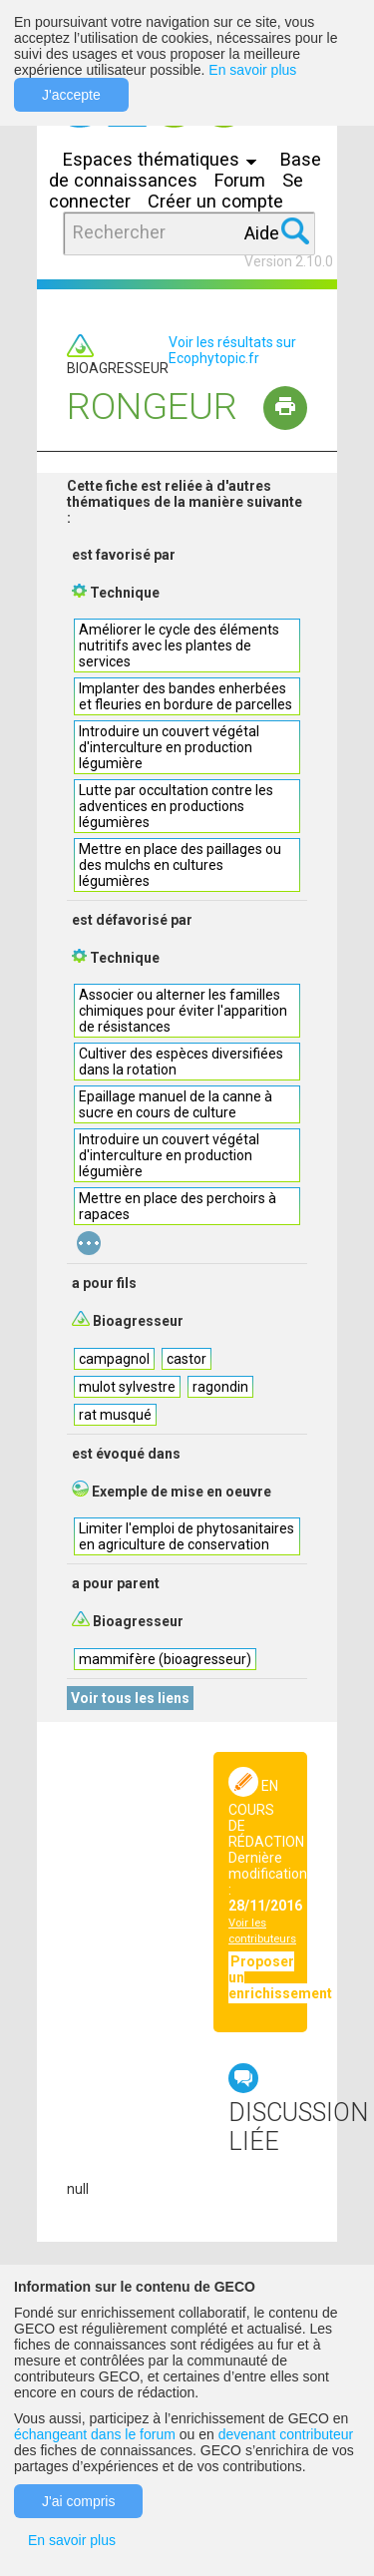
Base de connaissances (185, 170)
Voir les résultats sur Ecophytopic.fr (232, 350)
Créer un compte (215, 201)
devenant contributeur (285, 2434)
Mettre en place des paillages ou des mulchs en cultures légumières (180, 865)
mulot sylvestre (127, 1387)
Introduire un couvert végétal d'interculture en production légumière (169, 747)
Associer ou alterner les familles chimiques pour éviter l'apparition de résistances (183, 1011)
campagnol (114, 1359)
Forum (239, 180)
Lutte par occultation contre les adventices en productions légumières (176, 806)
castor (186, 1359)
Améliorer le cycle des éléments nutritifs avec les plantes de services (179, 645)
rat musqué (115, 1415)
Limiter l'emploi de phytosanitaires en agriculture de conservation (186, 1536)
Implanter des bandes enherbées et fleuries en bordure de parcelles (185, 696)
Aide (261, 232)
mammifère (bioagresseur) (165, 1659)
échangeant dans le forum (95, 2434)
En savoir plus (252, 70)
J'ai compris (78, 2501)
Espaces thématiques (164, 159)
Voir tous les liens (130, 1698)
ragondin (220, 1387)
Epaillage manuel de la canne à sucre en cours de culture (175, 1104)
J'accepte (71, 95)
